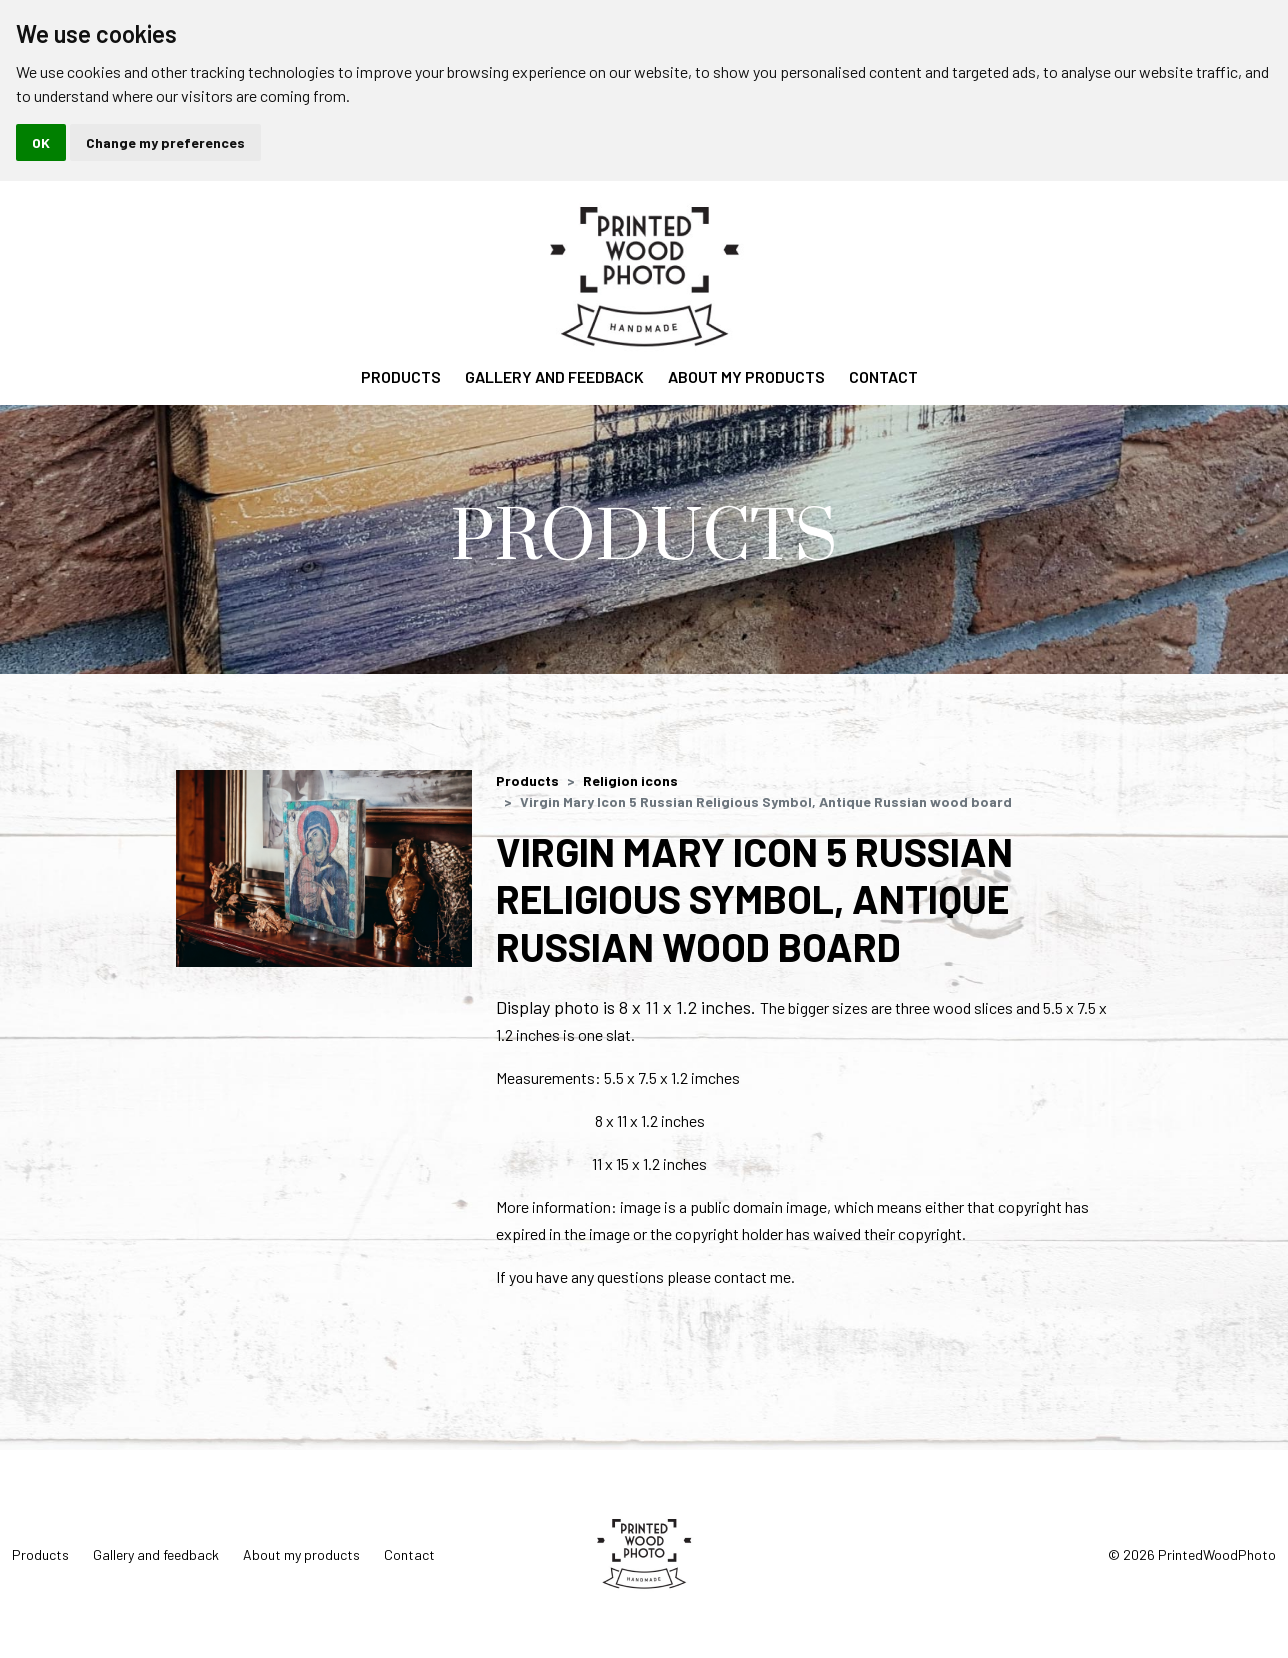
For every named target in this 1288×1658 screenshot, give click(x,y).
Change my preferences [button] (165, 142)
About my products (746, 376)
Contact (883, 376)
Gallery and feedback (554, 376)
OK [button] (41, 142)
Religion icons (630, 780)
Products (401, 376)
